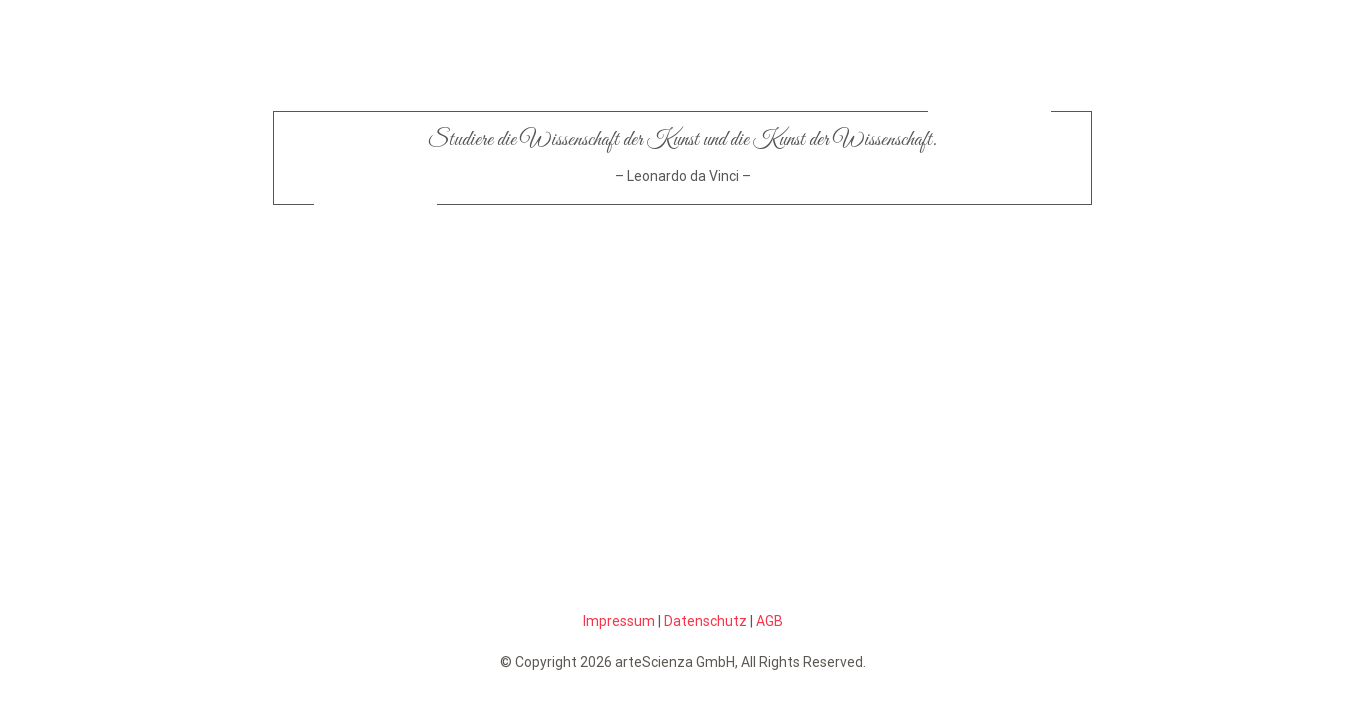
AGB (769, 621)
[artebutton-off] (530, 259)
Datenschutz (705, 621)
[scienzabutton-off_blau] (834, 259)
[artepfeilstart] (530, 315)
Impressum (619, 621)
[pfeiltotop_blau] (835, 315)
